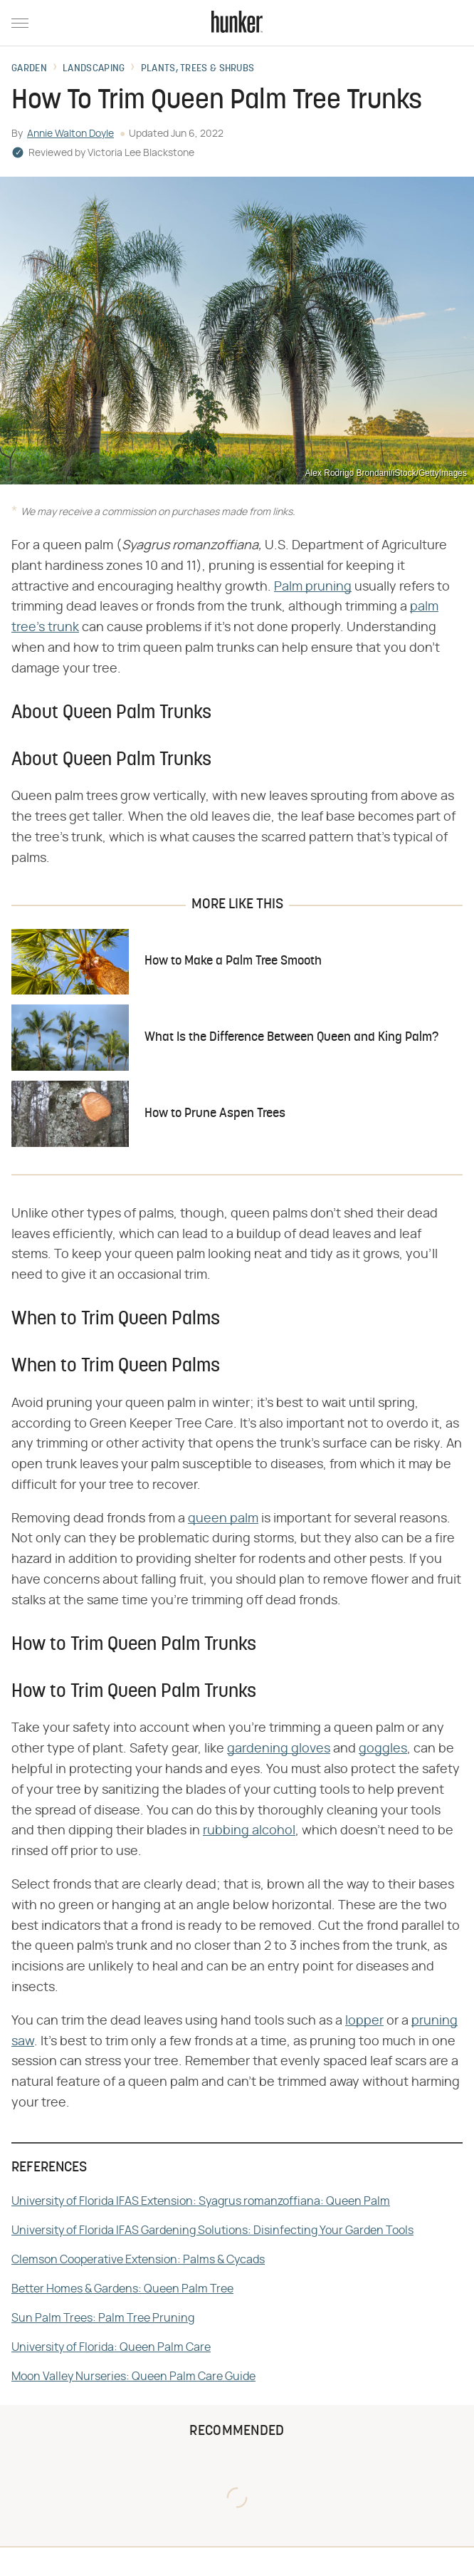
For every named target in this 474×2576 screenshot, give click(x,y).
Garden (29, 69)
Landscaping (94, 69)
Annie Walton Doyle (70, 134)
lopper (364, 2021)
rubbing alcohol (249, 1830)
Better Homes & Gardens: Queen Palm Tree (122, 2289)
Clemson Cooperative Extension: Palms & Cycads (138, 2259)
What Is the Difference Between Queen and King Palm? (291, 1037)
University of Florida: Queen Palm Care (111, 2347)
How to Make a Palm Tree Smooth (233, 961)
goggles (383, 1749)
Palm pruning (313, 587)
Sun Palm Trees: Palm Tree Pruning (102, 2318)
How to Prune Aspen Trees (214, 1114)
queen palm (223, 1518)
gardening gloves (278, 1749)
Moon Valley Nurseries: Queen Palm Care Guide (133, 2376)
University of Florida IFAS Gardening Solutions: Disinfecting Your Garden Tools (212, 2230)
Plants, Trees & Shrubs (198, 69)
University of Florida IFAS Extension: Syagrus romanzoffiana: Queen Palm (200, 2201)
